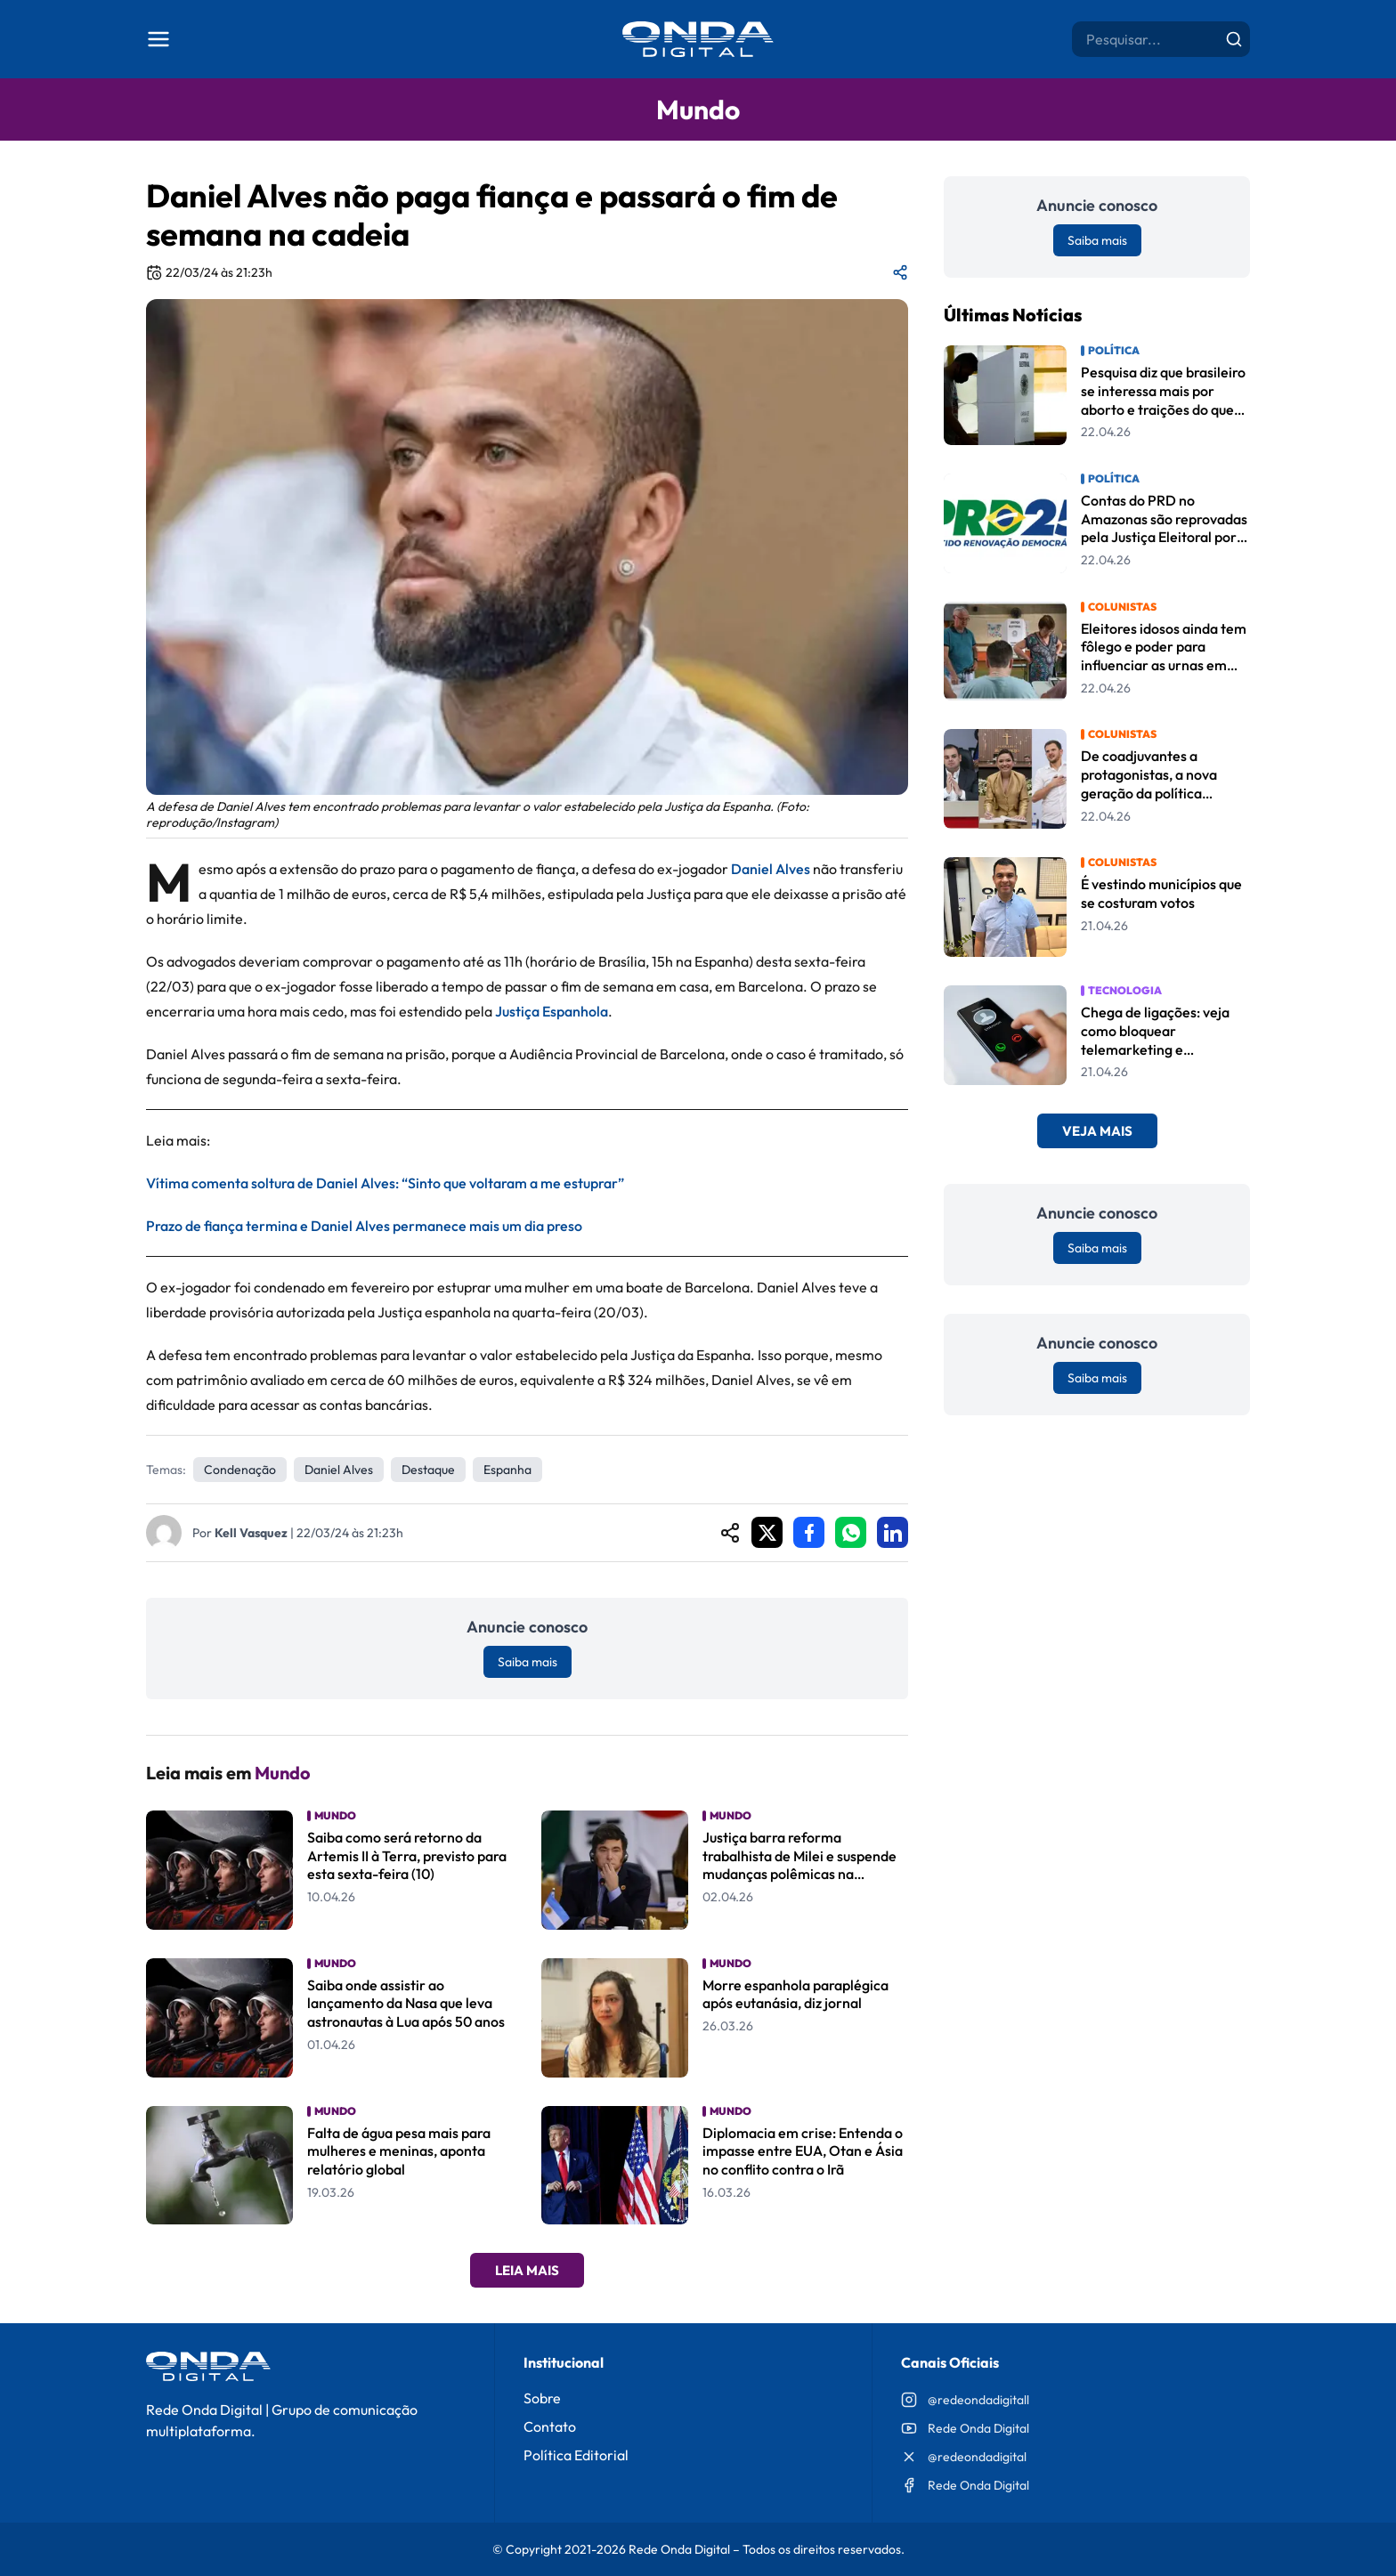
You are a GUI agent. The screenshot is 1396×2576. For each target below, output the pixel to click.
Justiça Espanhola (551, 1011)
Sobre (542, 2398)
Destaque (428, 1470)
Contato (550, 2426)
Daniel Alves (770, 869)
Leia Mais (527, 2270)
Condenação (240, 1470)
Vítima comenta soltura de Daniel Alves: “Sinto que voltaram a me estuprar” (385, 1183)
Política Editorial (576, 2455)
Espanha (507, 1470)
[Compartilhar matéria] (900, 272)
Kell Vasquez (251, 1533)
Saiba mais (527, 1662)
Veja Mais (1097, 1130)
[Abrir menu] (158, 39)
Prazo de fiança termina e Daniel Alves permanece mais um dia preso (364, 1226)
